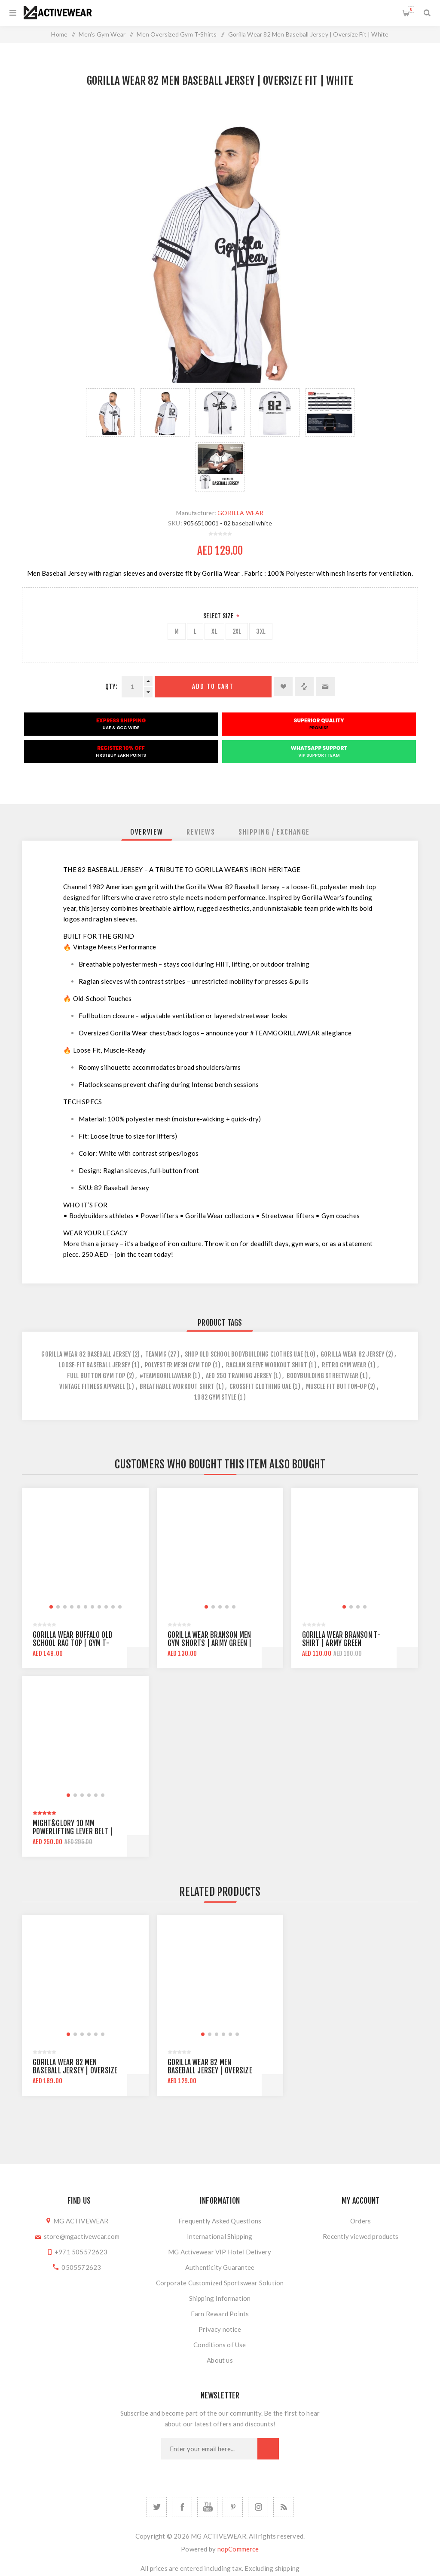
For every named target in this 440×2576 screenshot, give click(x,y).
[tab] (147, 832)
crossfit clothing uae (260, 1386)
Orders (360, 2221)
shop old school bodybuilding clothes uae (244, 1354)
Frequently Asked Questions (219, 2221)
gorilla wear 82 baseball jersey (86, 1354)
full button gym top (96, 1376)
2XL (236, 631)
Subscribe (268, 2448)
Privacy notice (220, 2329)
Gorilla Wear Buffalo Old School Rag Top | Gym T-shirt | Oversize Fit (73, 1643)
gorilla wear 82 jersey (352, 1354)
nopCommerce (238, 2549)
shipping (287, 2568)
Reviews (200, 832)
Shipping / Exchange (274, 832)
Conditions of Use (219, 2345)
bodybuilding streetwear (323, 1376)
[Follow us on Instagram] (258, 2507)
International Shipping (219, 2236)
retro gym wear (344, 1365)
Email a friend (325, 686)
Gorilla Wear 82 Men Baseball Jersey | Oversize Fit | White (210, 2070)
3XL (261, 631)
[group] (85, 1551)
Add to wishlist (283, 686)
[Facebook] (182, 2507)
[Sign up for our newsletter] (209, 2448)
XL (214, 631)
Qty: (111, 686)
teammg (156, 1354)
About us (220, 2360)
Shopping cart (411, 9)
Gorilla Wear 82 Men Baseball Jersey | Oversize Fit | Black (75, 2070)
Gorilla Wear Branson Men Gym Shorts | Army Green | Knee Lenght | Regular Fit (210, 1643)
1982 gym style (215, 1397)
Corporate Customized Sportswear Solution (220, 2283)
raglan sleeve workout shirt (266, 1365)
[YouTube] (207, 2507)
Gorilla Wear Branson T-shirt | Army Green (341, 1639)
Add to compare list (304, 686)
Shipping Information (220, 2298)
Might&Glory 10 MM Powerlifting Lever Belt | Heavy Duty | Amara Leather (76, 1831)
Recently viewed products (360, 2236)
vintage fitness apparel (92, 1386)
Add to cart (213, 686)
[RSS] (283, 2507)
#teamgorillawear (165, 1376)
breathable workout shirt (177, 1386)
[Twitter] (157, 2507)
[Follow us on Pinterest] (233, 2507)
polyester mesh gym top (178, 1365)
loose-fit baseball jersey (94, 1365)
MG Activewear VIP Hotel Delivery (219, 2252)
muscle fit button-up (336, 1386)
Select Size (219, 616)
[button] (51, 1607)
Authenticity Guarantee (219, 2267)
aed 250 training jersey (239, 1376)
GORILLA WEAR (240, 512)
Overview (146, 832)
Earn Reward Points (220, 2314)
